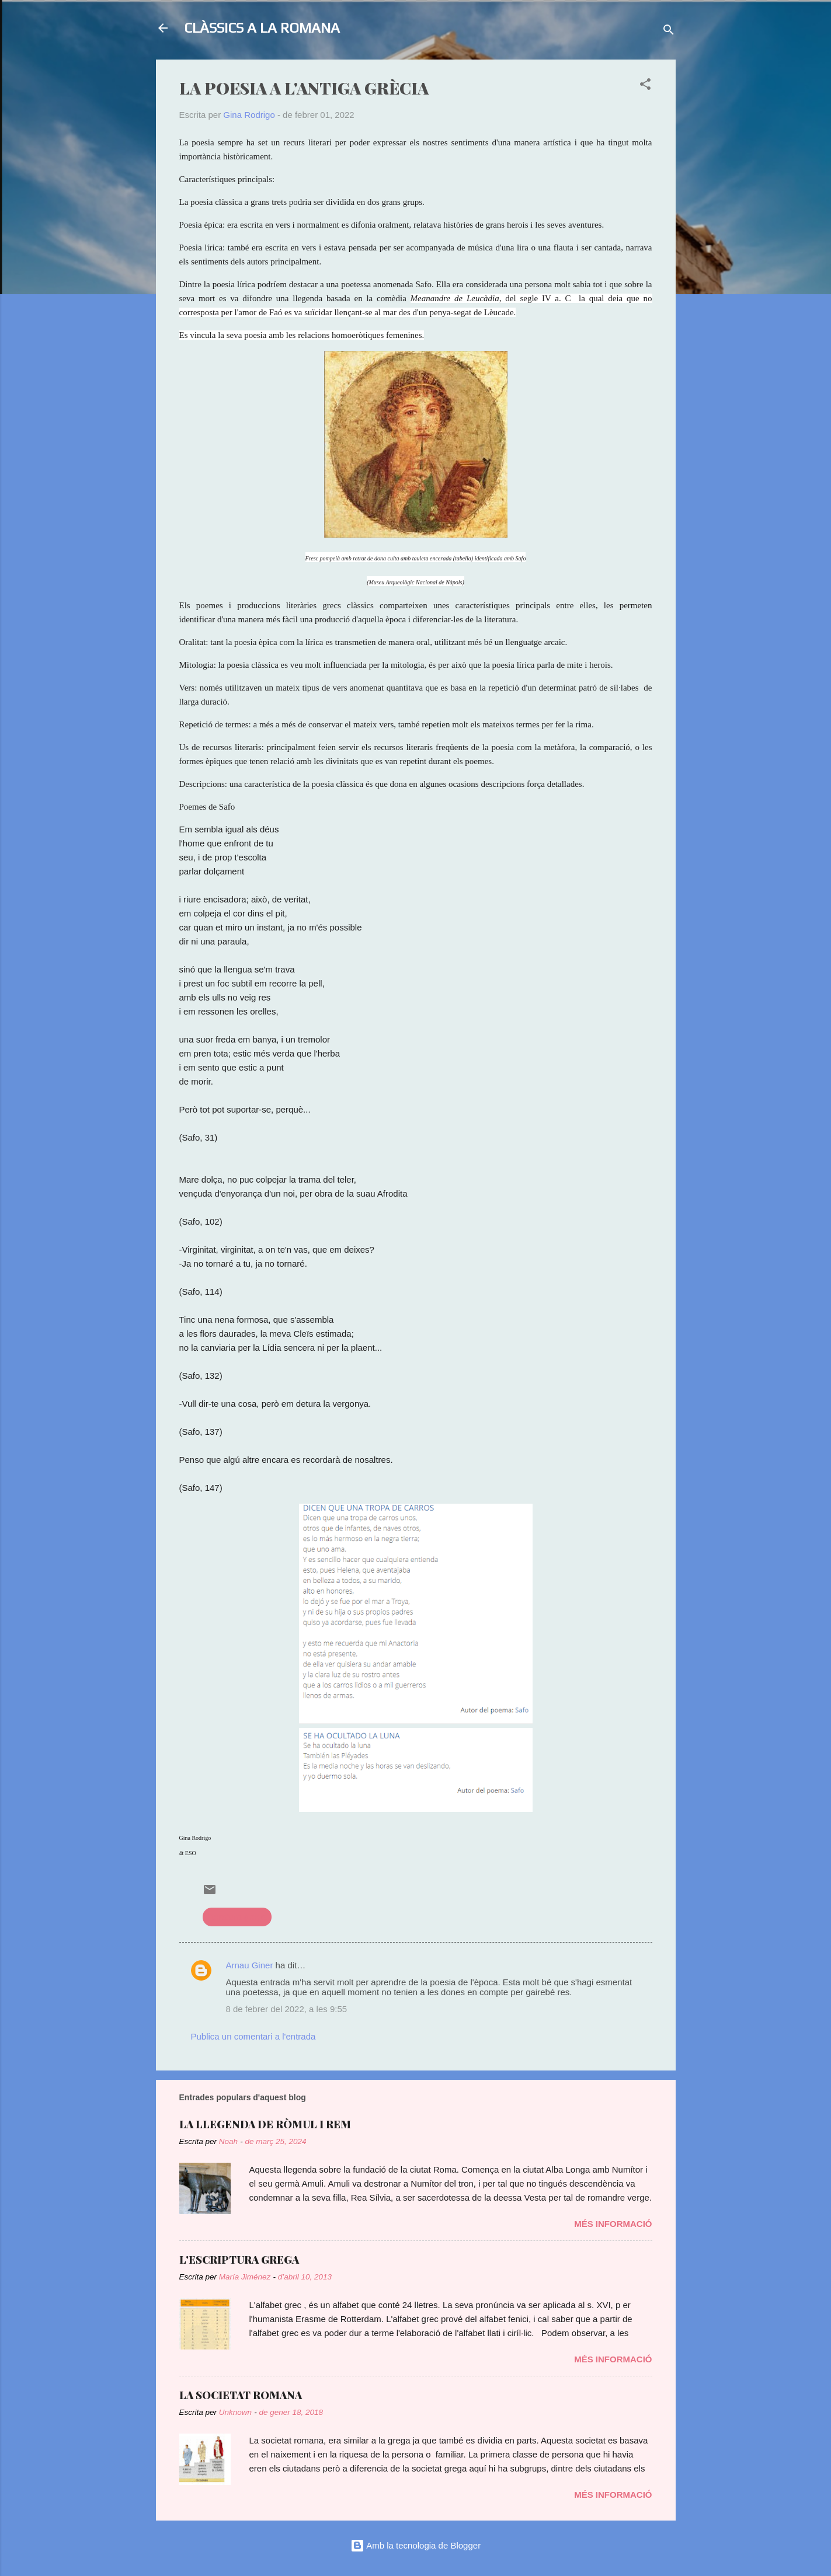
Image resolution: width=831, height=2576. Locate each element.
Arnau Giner (249, 1965)
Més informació (613, 2224)
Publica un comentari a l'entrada (253, 2036)
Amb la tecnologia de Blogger (415, 2545)
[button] (645, 86)
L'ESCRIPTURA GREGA (239, 2260)
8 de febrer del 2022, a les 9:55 (286, 2009)
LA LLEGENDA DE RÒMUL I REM (265, 2124)
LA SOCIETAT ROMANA (240, 2395)
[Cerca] (669, 32)
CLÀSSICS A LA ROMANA (262, 28)
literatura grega (237, 1917)
